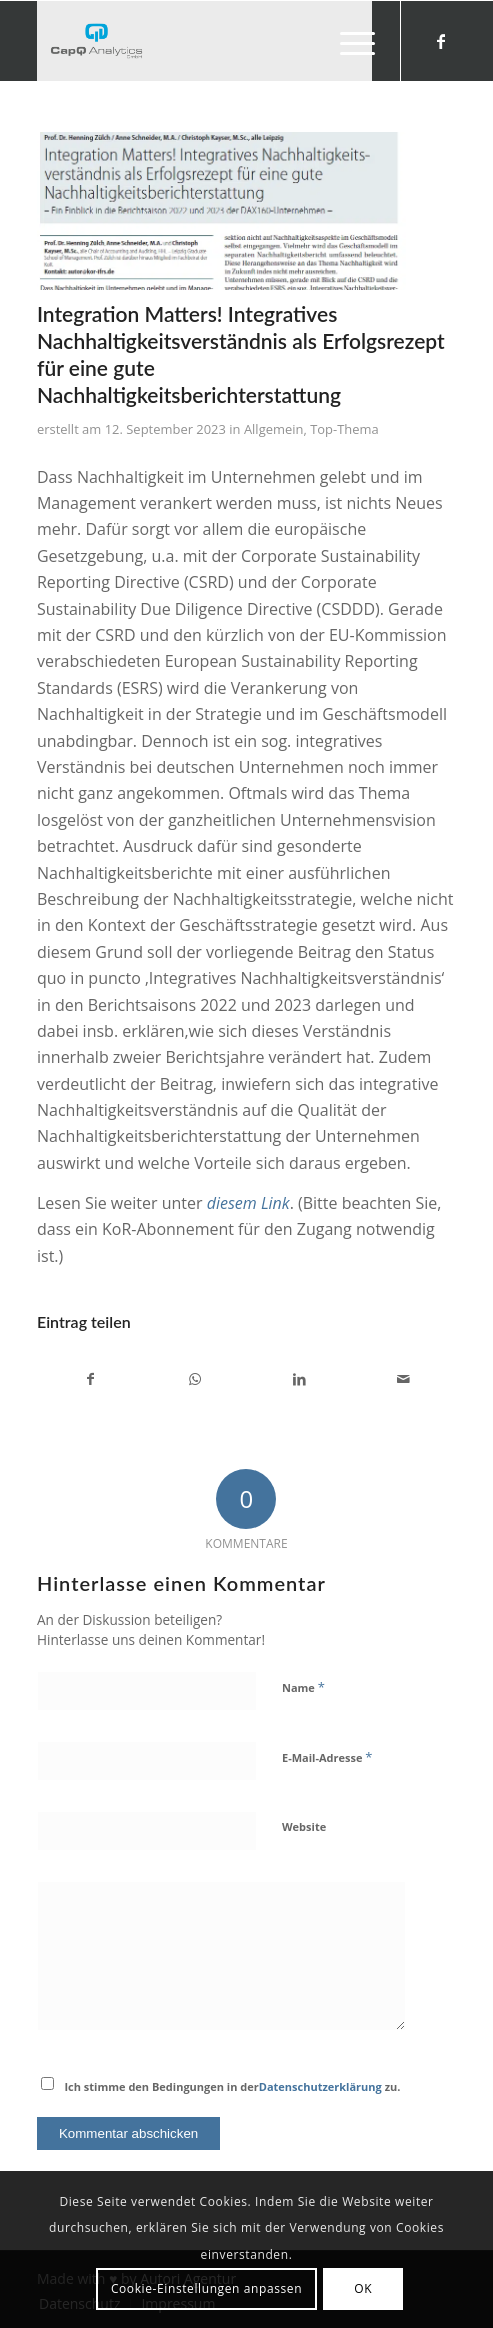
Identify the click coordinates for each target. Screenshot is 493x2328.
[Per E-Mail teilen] (403, 1379)
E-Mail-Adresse (327, 1757)
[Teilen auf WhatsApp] (194, 1379)
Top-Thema (344, 429)
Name (303, 1687)
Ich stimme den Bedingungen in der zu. (232, 2086)
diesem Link (248, 1203)
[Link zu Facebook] (441, 41)
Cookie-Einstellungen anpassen (206, 2288)
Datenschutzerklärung (320, 2086)
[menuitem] (347, 41)
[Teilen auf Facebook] (90, 1379)
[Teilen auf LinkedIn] (298, 1379)
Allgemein (274, 429)
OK (363, 2288)
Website (304, 1826)
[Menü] (347, 41)
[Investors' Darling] (204, 41)
